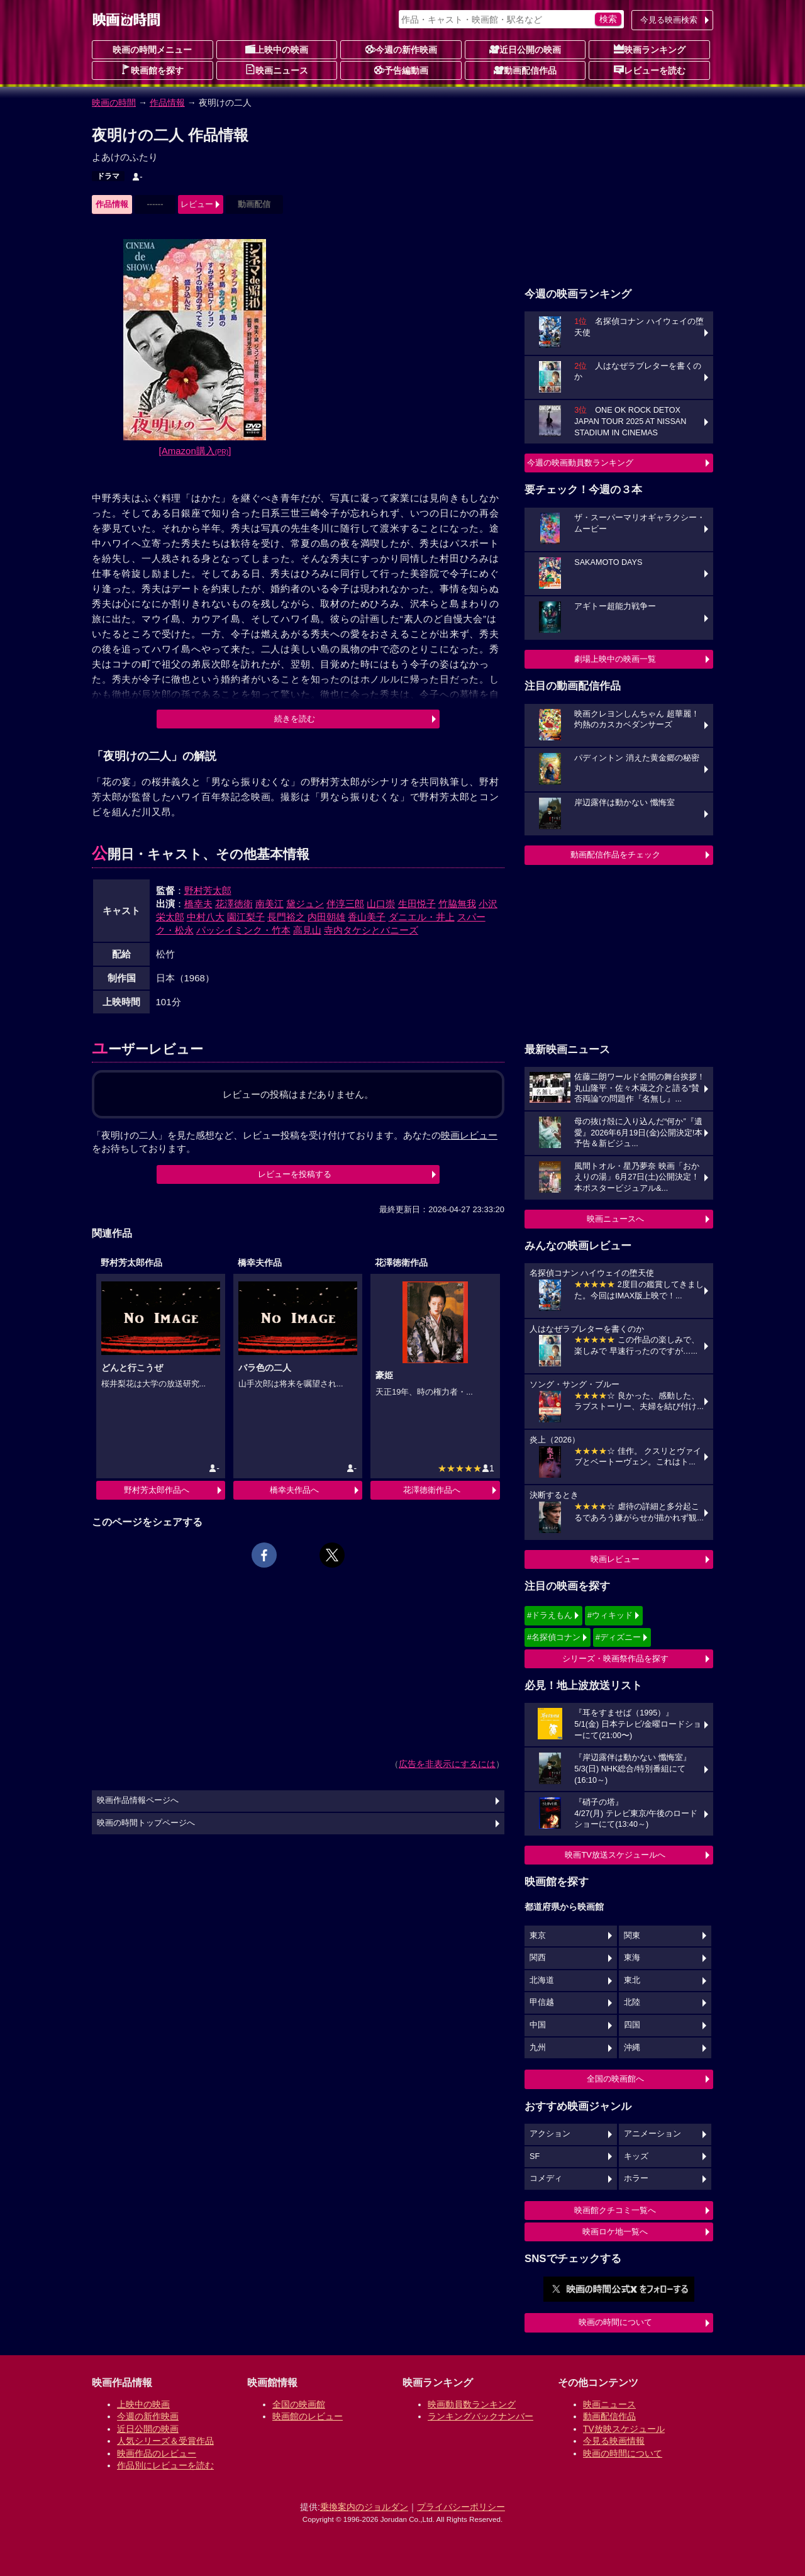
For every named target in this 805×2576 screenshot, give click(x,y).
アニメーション (652, 2133)
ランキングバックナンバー (480, 2416)
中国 (538, 2025)
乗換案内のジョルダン (364, 2507)
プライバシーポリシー (461, 2507)
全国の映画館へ (615, 2078)
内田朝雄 (326, 917)
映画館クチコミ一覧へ (615, 2210)
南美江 (269, 903)
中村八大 (206, 917)
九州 (538, 2047)
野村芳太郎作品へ (156, 1490)
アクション (550, 2133)
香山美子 (367, 917)
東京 (538, 1935)
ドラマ (108, 176)
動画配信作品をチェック (615, 854)
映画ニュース (276, 69)
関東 (632, 1935)
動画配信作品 (525, 69)
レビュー (196, 204)
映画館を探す (152, 69)
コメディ (546, 2178)
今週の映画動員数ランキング (580, 462)
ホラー (636, 2178)
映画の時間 (114, 103)
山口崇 (381, 903)
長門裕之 (286, 917)
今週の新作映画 (401, 49)
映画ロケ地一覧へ (615, 2231)
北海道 (542, 1980)
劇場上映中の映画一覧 (615, 659)
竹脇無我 (457, 903)
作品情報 (167, 103)
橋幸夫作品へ (294, 1490)
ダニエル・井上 (422, 917)
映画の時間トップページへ (146, 1823)
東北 (632, 1980)
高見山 (307, 930)
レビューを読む (650, 69)
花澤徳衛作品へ (431, 1490)
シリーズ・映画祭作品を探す (615, 1658)
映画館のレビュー (307, 2416)
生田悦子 (417, 903)
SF (535, 2156)
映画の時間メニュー (152, 50)
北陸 (632, 2002)
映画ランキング (650, 49)
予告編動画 (401, 69)
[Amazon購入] (195, 450)
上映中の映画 (276, 49)
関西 (538, 1957)
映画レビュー (615, 1559)
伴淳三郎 (345, 903)
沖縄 (632, 2047)
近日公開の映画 (525, 49)
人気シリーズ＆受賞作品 (165, 2441)
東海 (632, 1957)
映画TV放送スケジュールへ (615, 1855)
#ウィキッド (610, 1615)
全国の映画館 (298, 2404)
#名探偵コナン (553, 1637)
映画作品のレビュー (156, 2453)
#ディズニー (618, 1637)
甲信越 (542, 2002)
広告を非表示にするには (447, 1764)
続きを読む (294, 718)
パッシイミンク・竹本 (243, 930)
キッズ (636, 2156)
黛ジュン (305, 903)
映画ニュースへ (615, 1219)
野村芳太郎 (207, 890)
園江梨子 (246, 917)
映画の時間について (615, 2322)
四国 (632, 2025)
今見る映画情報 (614, 2441)
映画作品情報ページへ (138, 1800)
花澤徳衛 (234, 903)
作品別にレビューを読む (165, 2465)
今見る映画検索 (668, 20)
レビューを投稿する (294, 1174)
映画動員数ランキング (472, 2404)
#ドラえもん (549, 1615)
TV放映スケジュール (624, 2429)
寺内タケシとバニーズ (371, 930)
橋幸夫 (198, 903)
